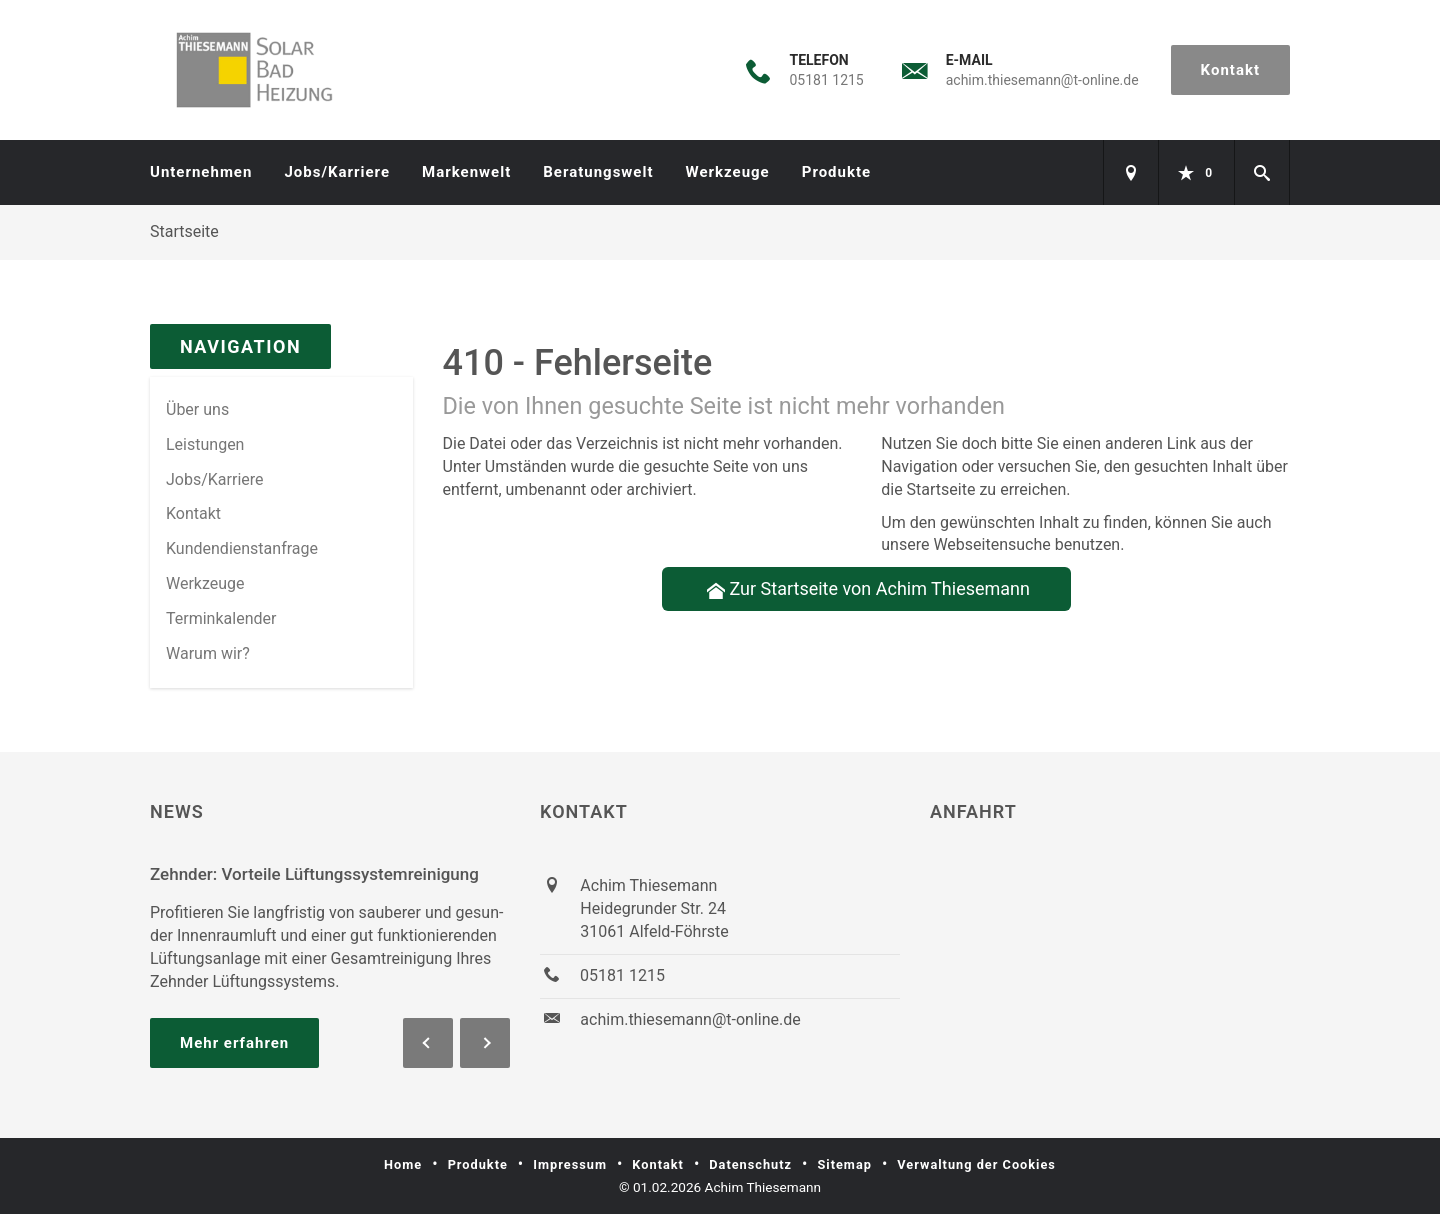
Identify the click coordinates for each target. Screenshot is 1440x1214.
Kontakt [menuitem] (193, 513)
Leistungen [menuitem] (205, 444)
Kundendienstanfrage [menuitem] (242, 548)
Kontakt (1230, 70)
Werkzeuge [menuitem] (205, 583)
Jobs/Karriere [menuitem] (215, 479)
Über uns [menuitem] (197, 409)
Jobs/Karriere (337, 172)
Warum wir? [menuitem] (208, 653)
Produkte (836, 172)
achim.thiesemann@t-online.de (1042, 80)
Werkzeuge (728, 172)
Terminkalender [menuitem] (221, 618)
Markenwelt (466, 172)
